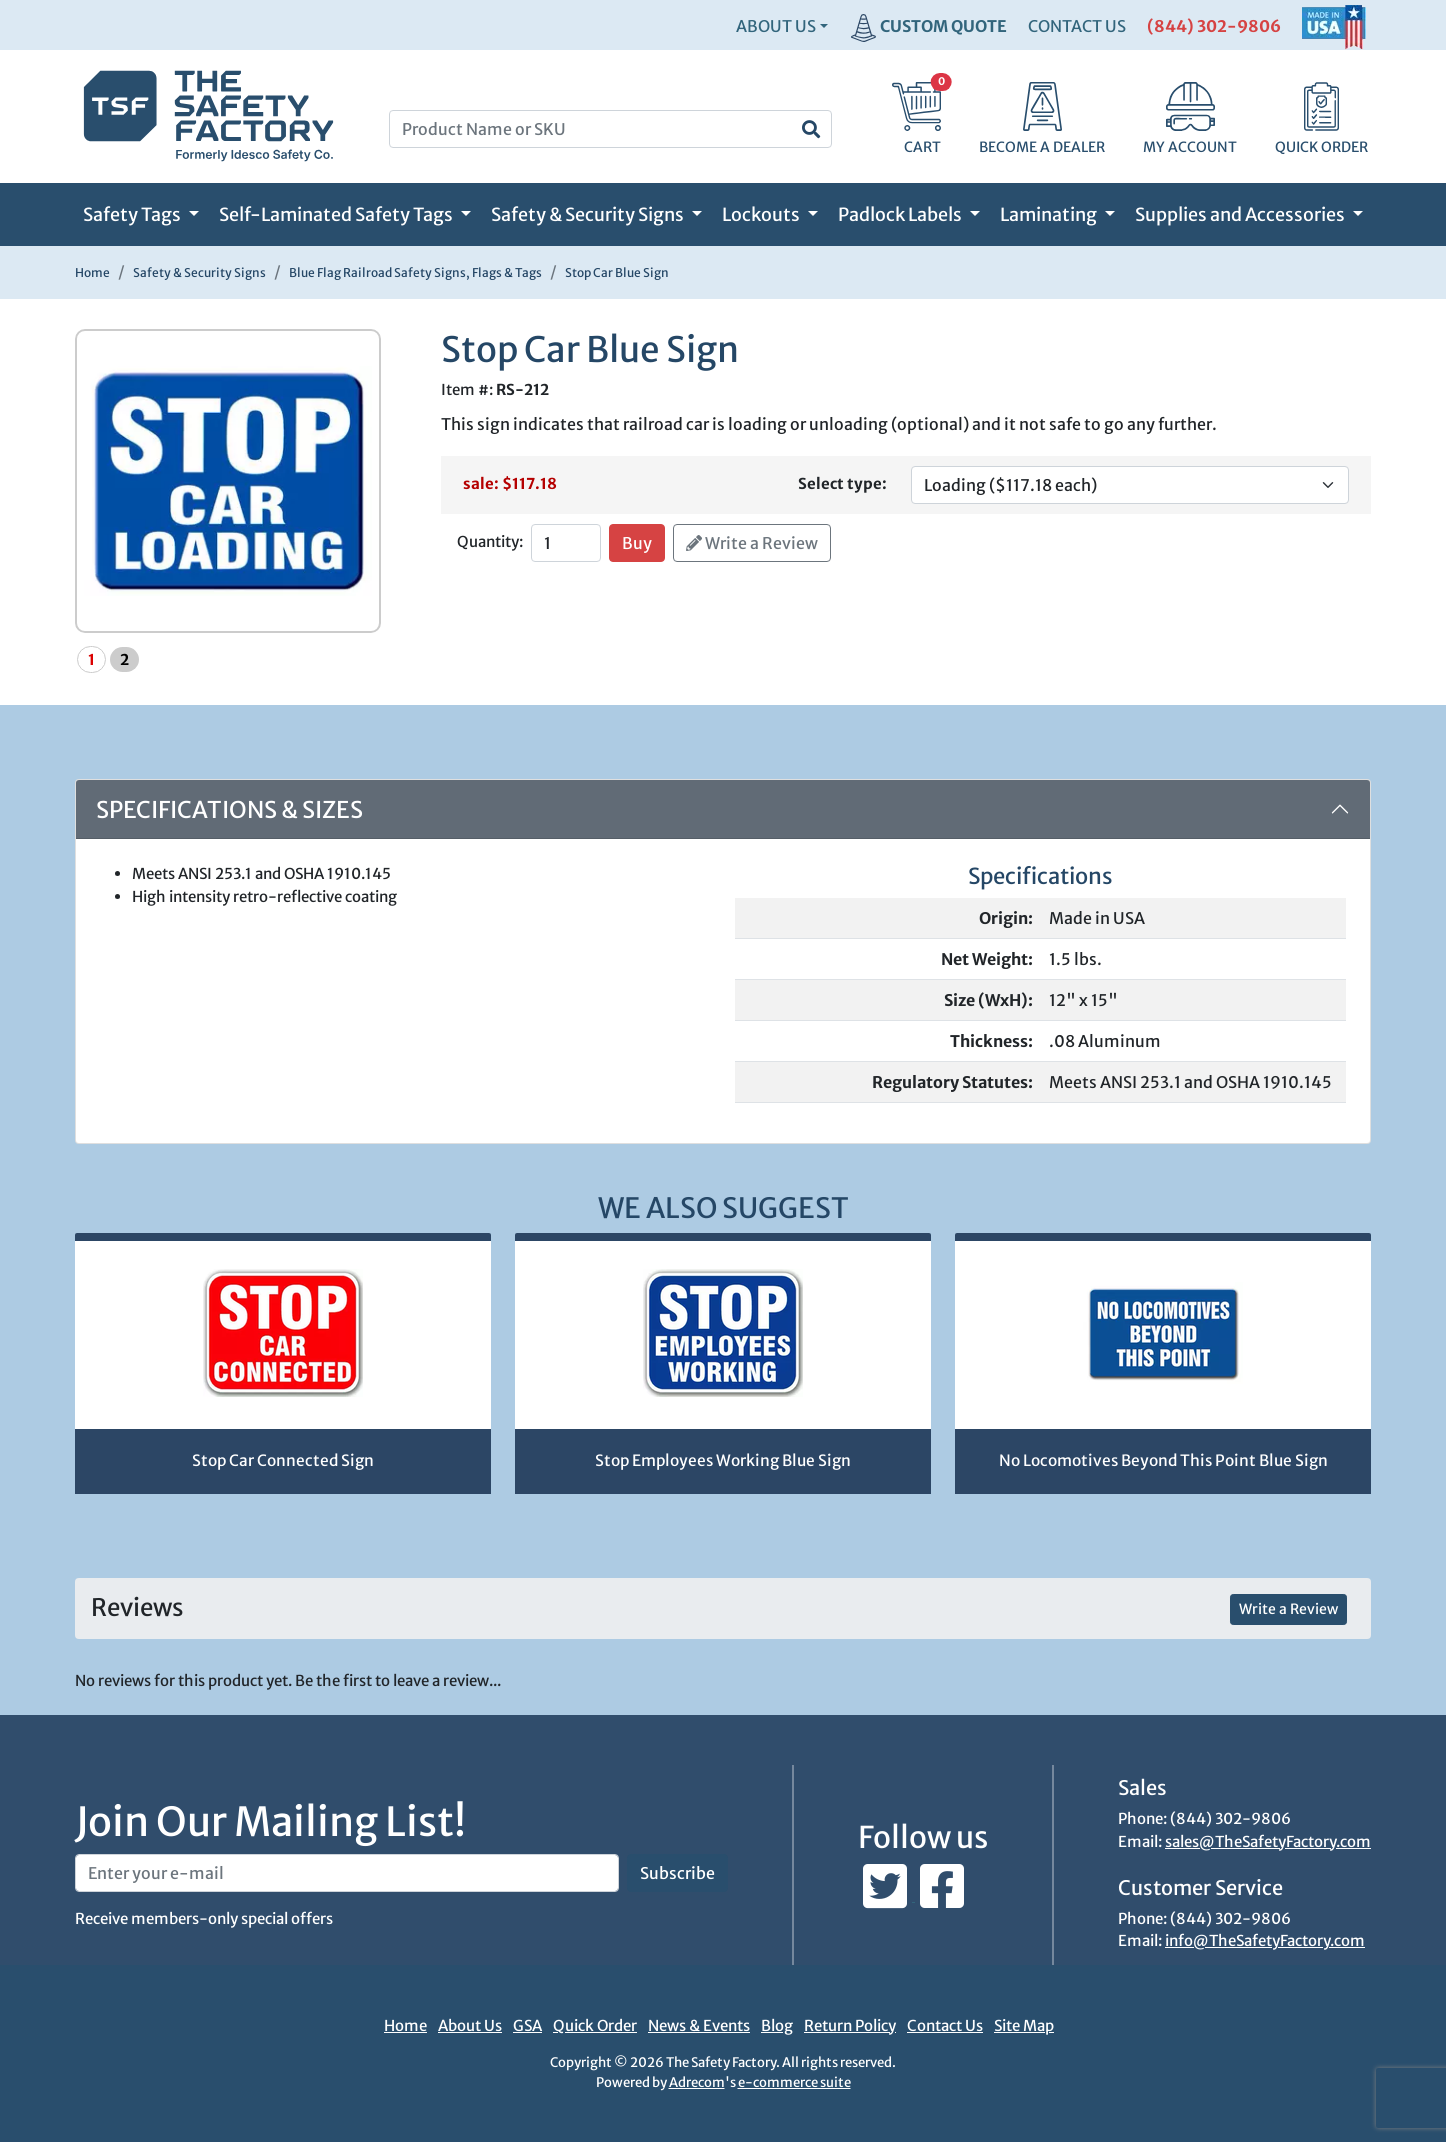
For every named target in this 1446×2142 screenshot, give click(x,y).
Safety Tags (133, 214)
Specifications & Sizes (229, 809)
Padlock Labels (901, 214)
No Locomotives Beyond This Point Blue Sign (1163, 1460)
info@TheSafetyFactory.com (1265, 1940)
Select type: (842, 483)
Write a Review (752, 543)
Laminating (1050, 214)
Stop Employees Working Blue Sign (723, 1460)
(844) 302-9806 (1214, 26)
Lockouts (762, 214)
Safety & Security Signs (589, 214)
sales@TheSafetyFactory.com (1268, 1841)
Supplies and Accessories (1241, 214)
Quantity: (490, 541)
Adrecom (697, 2082)
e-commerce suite (794, 2082)
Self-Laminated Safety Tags (337, 214)
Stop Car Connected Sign (283, 1460)
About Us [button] (776, 26)
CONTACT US (1077, 26)
